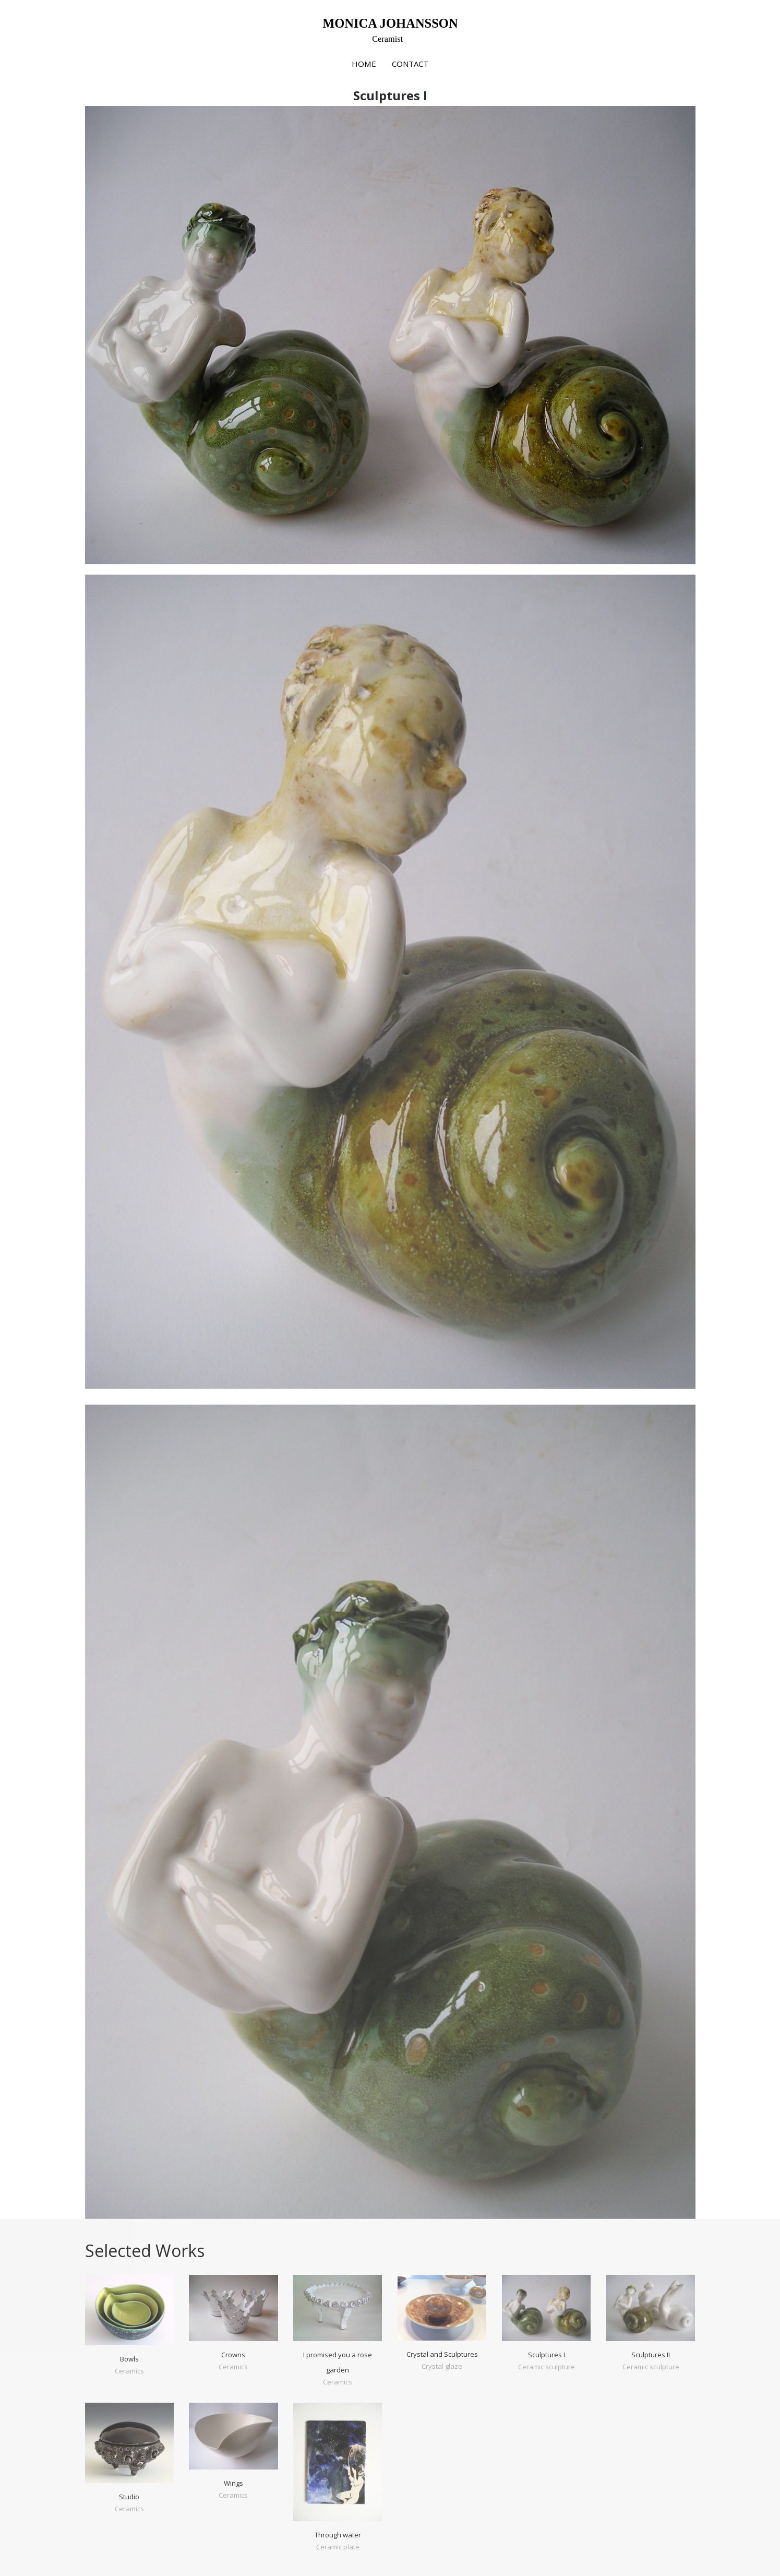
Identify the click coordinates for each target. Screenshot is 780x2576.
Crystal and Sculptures (442, 2354)
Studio (129, 2496)
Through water (338, 2534)
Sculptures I (546, 2354)
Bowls (129, 2359)
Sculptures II (650, 2354)
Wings (233, 2483)
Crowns (233, 2354)
